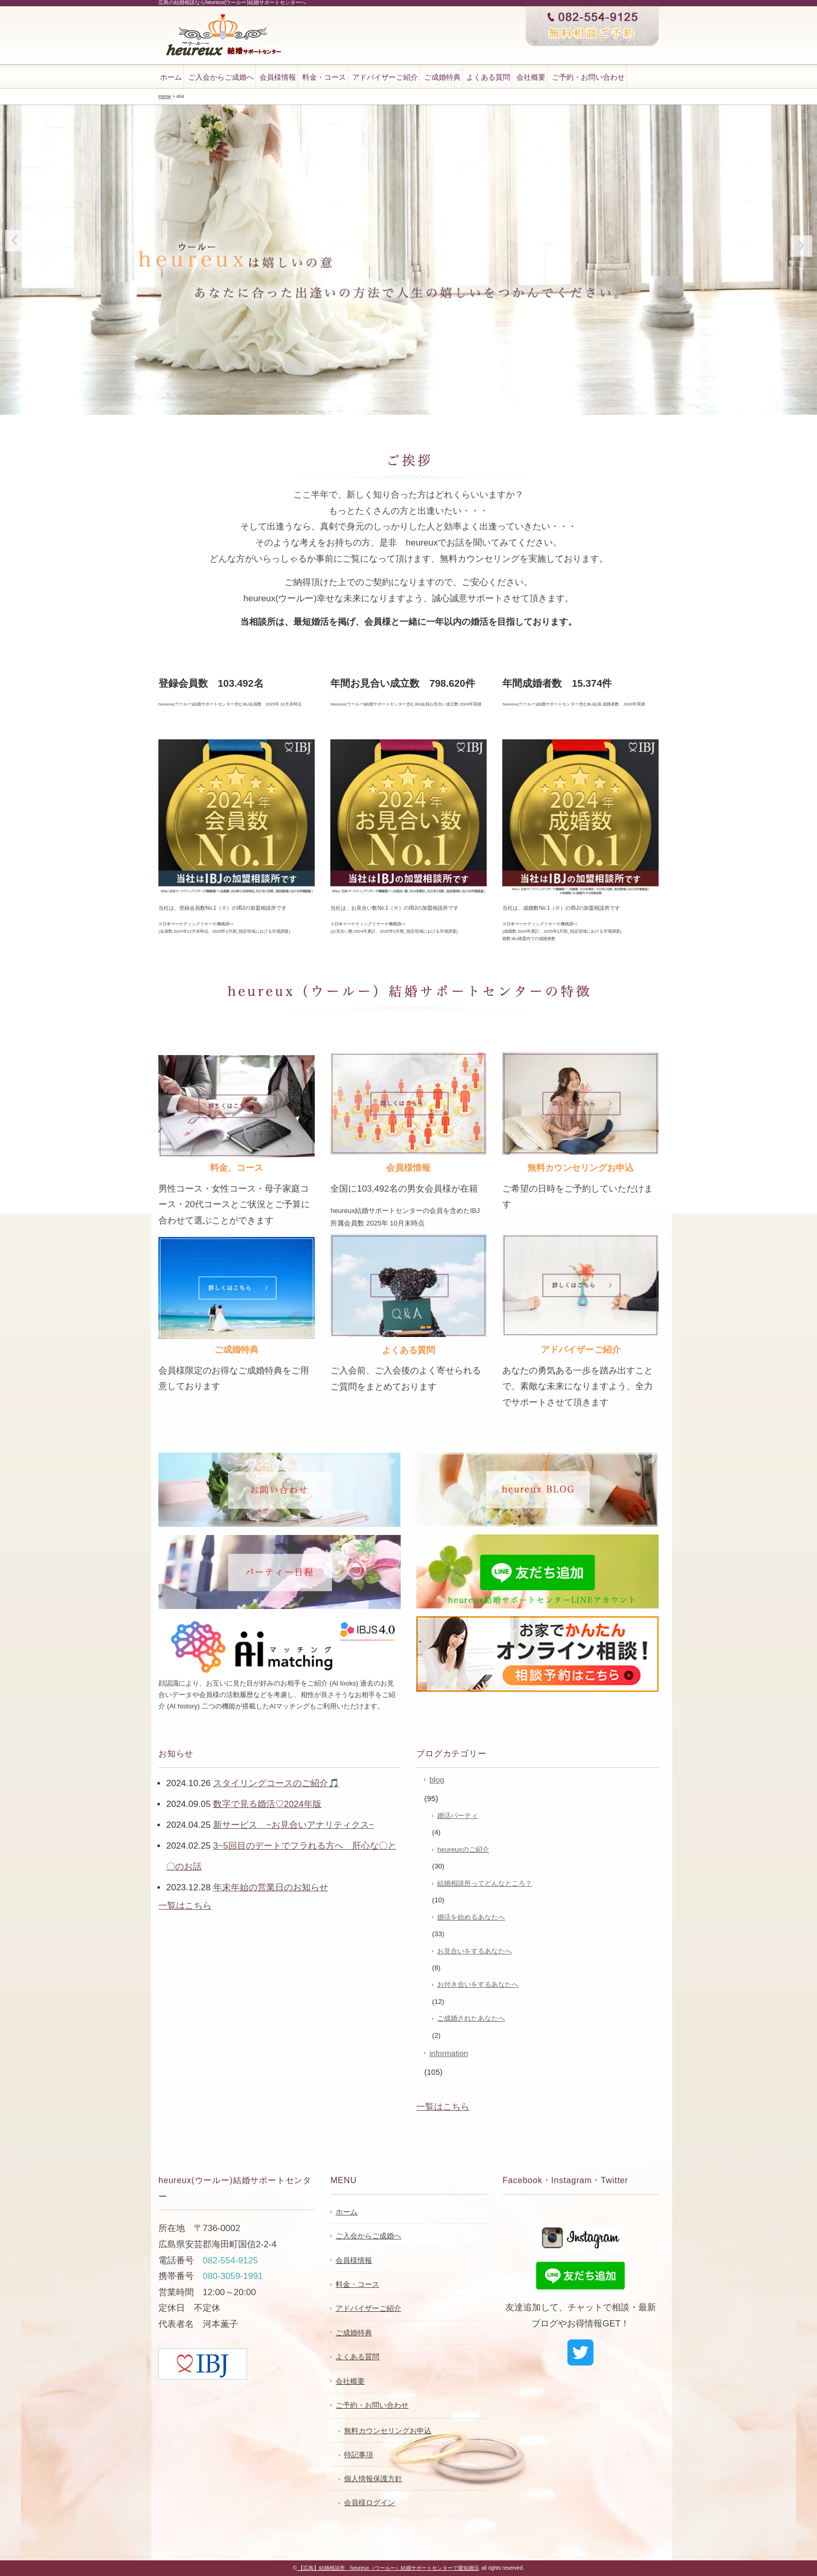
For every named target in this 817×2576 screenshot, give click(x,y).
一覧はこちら (185, 1906)
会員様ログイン (369, 2502)
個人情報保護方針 (373, 2478)
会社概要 (531, 77)
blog (436, 1779)
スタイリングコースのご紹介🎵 (276, 1783)
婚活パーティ (457, 1815)
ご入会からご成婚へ (221, 77)
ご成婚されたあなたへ (471, 2018)
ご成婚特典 (442, 77)
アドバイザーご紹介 (385, 77)
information (448, 2053)
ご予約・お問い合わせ (588, 77)
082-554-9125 (230, 2260)
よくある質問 (488, 77)
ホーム (171, 77)
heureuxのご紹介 (463, 1849)
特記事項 (358, 2454)
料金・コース (324, 77)
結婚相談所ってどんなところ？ (484, 1883)
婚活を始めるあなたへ (471, 1917)
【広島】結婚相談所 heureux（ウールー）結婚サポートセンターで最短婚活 (388, 2568)
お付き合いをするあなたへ (477, 1984)
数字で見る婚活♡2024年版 (267, 1804)
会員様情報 (277, 77)
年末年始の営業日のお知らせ (270, 1887)
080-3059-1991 (233, 2276)
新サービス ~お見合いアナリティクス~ (293, 1825)
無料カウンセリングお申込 (387, 2430)
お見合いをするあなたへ (474, 1951)
